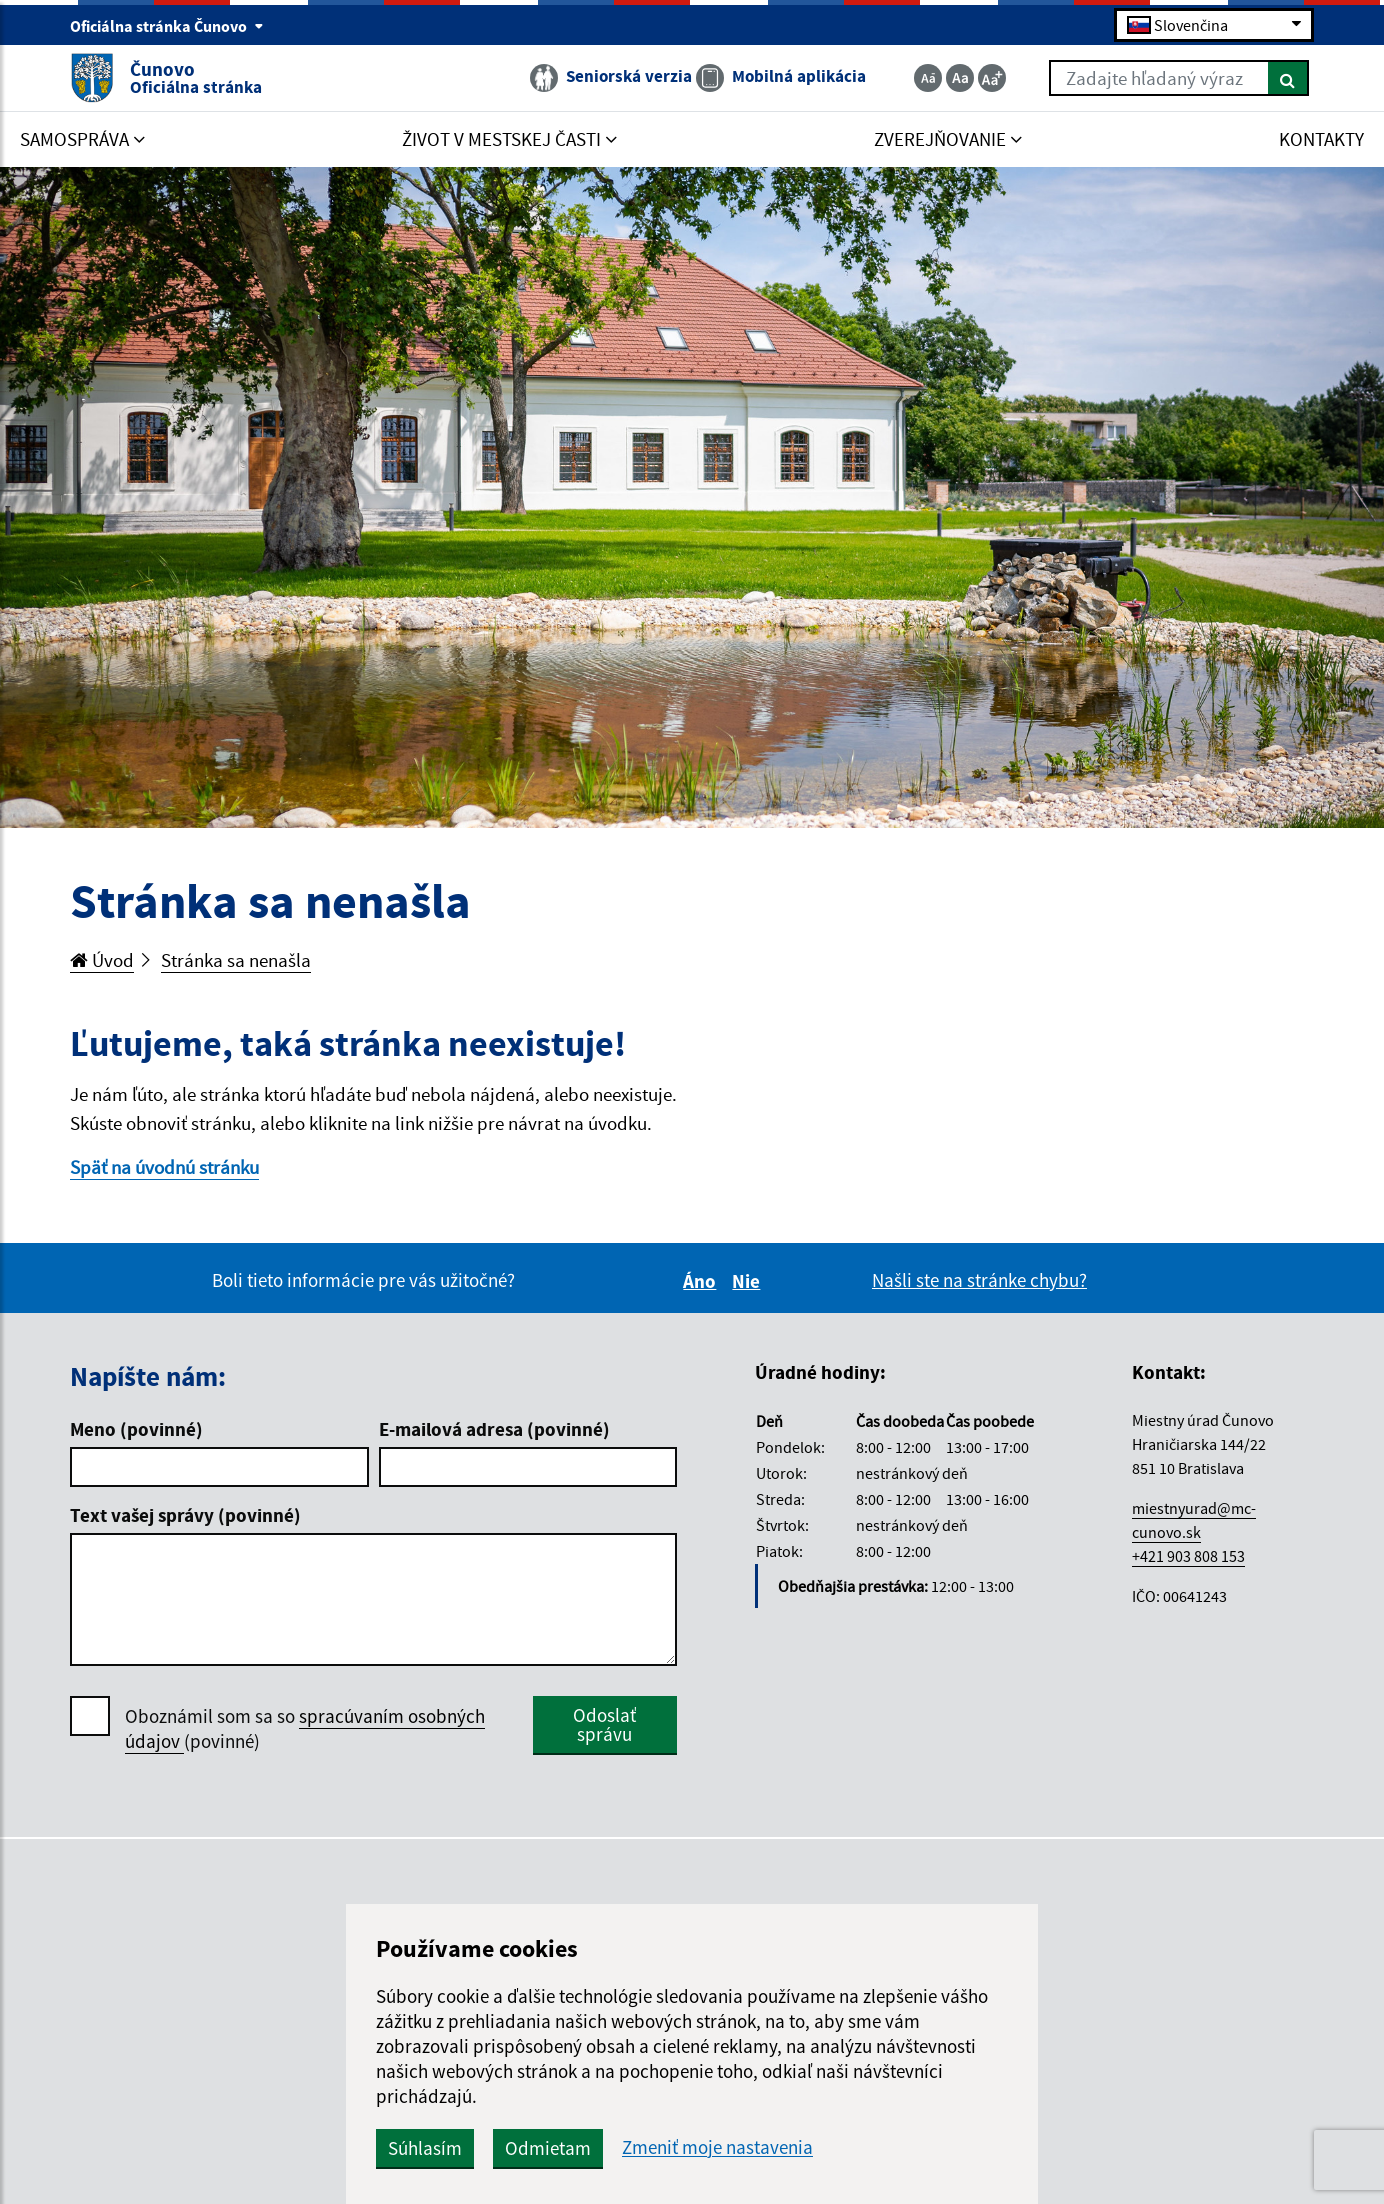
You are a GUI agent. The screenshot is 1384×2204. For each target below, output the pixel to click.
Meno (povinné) (136, 1429)
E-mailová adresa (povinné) (494, 1429)
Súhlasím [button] (425, 2148)
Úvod (102, 960)
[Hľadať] (1288, 78)
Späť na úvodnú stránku (164, 1167)
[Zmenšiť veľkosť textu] (928, 78)
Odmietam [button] (548, 2148)
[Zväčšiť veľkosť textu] (992, 78)
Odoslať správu (604, 1724)
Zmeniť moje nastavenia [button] (717, 2147)
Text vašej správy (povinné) (185, 1515)
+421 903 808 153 (1188, 1556)
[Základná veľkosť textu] (960, 78)
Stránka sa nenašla (236, 960)
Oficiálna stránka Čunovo (167, 26)
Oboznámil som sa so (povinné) (305, 1729)
